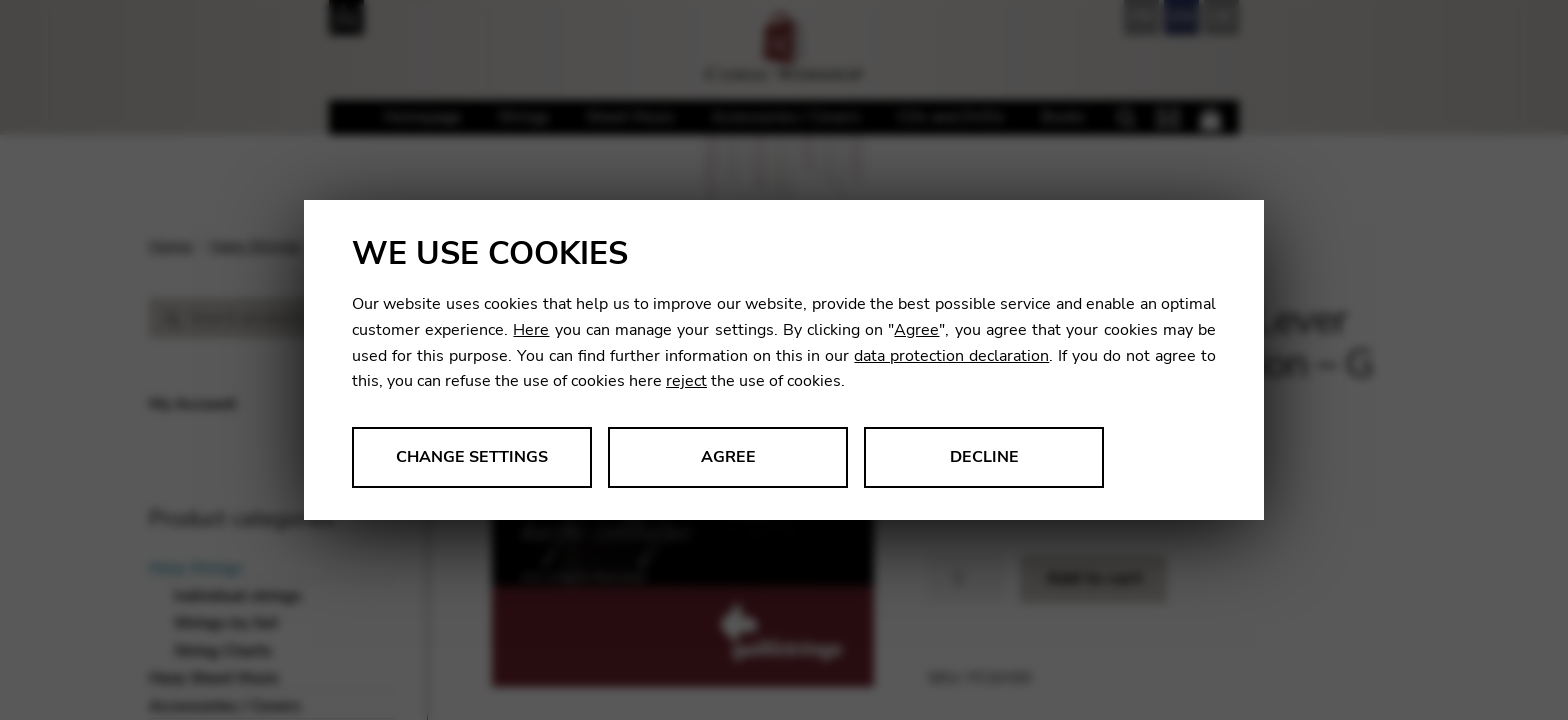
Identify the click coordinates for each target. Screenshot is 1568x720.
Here (531, 330)
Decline (984, 457)
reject (686, 381)
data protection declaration (951, 356)
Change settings (472, 457)
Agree (916, 330)
